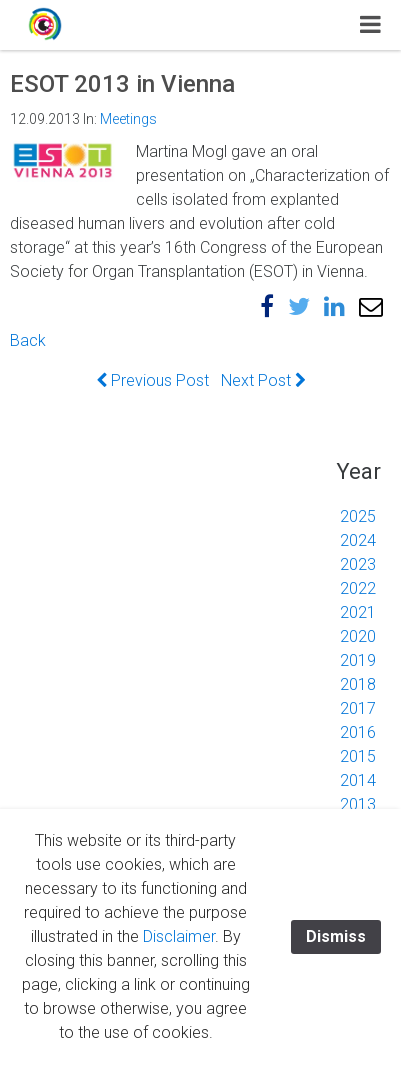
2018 (358, 684)
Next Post (263, 380)
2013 (358, 804)
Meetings (128, 119)
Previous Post (152, 380)
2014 (358, 780)
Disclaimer (179, 936)
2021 (358, 612)
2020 (358, 636)
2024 (358, 540)
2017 (358, 708)
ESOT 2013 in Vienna (122, 84)
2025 (358, 516)
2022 (358, 588)
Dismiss (336, 936)
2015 (358, 756)
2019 (358, 660)
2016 (358, 732)
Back (28, 340)
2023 (358, 564)
